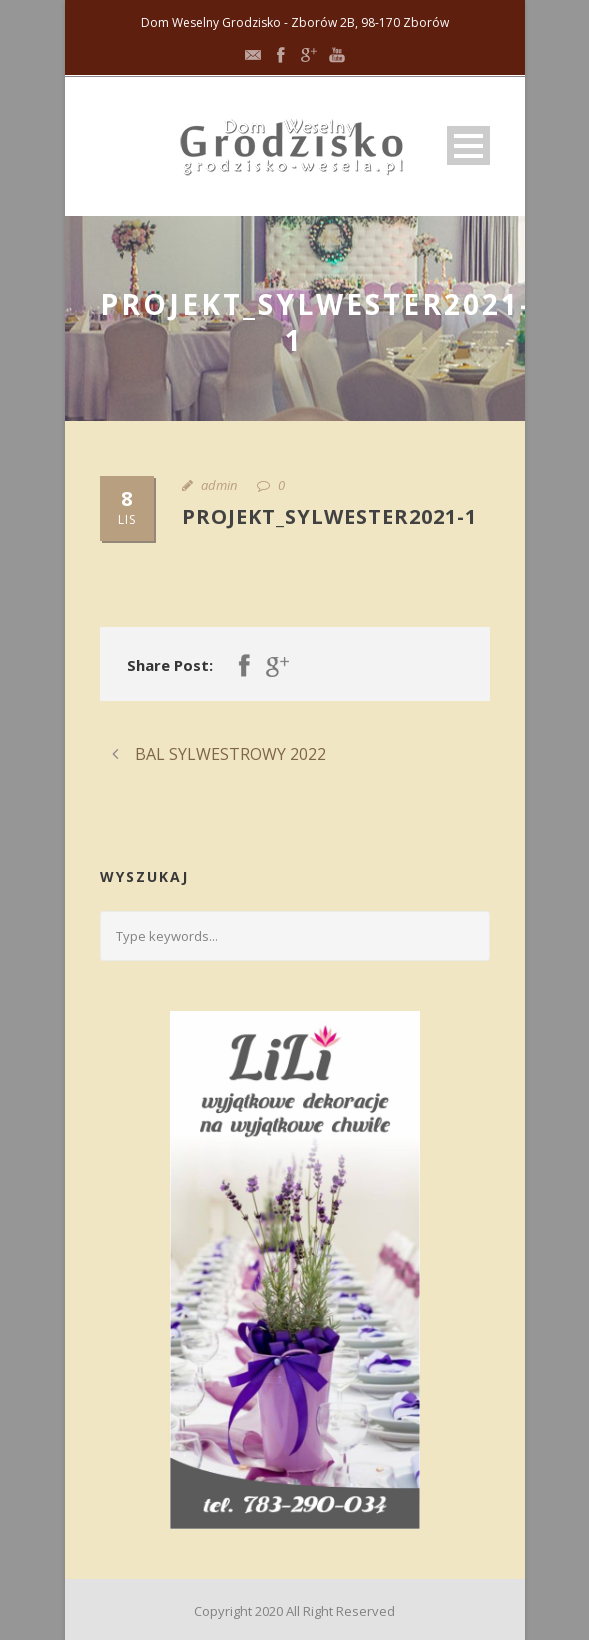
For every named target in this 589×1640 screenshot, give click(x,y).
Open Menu (468, 145)
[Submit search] (467, 936)
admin (219, 485)
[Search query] (295, 936)
